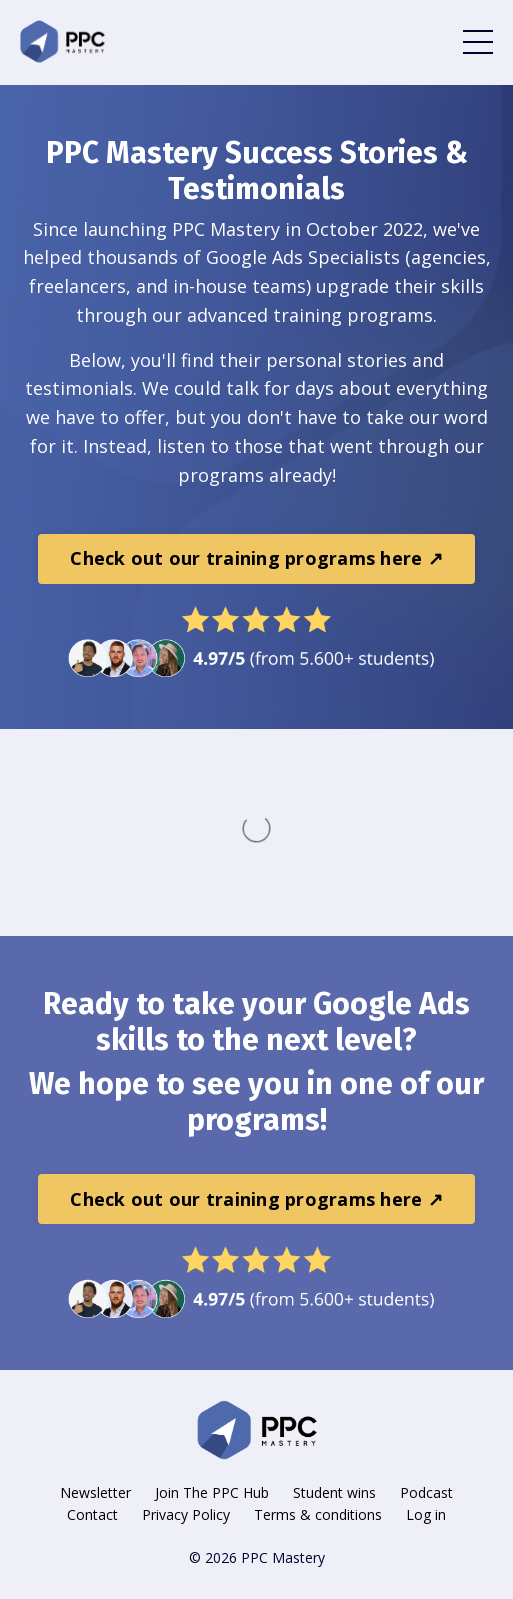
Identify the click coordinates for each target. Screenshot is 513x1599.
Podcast (426, 1492)
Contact (92, 1514)
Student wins (334, 1492)
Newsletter (95, 1492)
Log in (426, 1514)
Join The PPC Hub (212, 1492)
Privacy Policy (186, 1514)
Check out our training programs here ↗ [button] (256, 558)
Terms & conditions (318, 1514)
